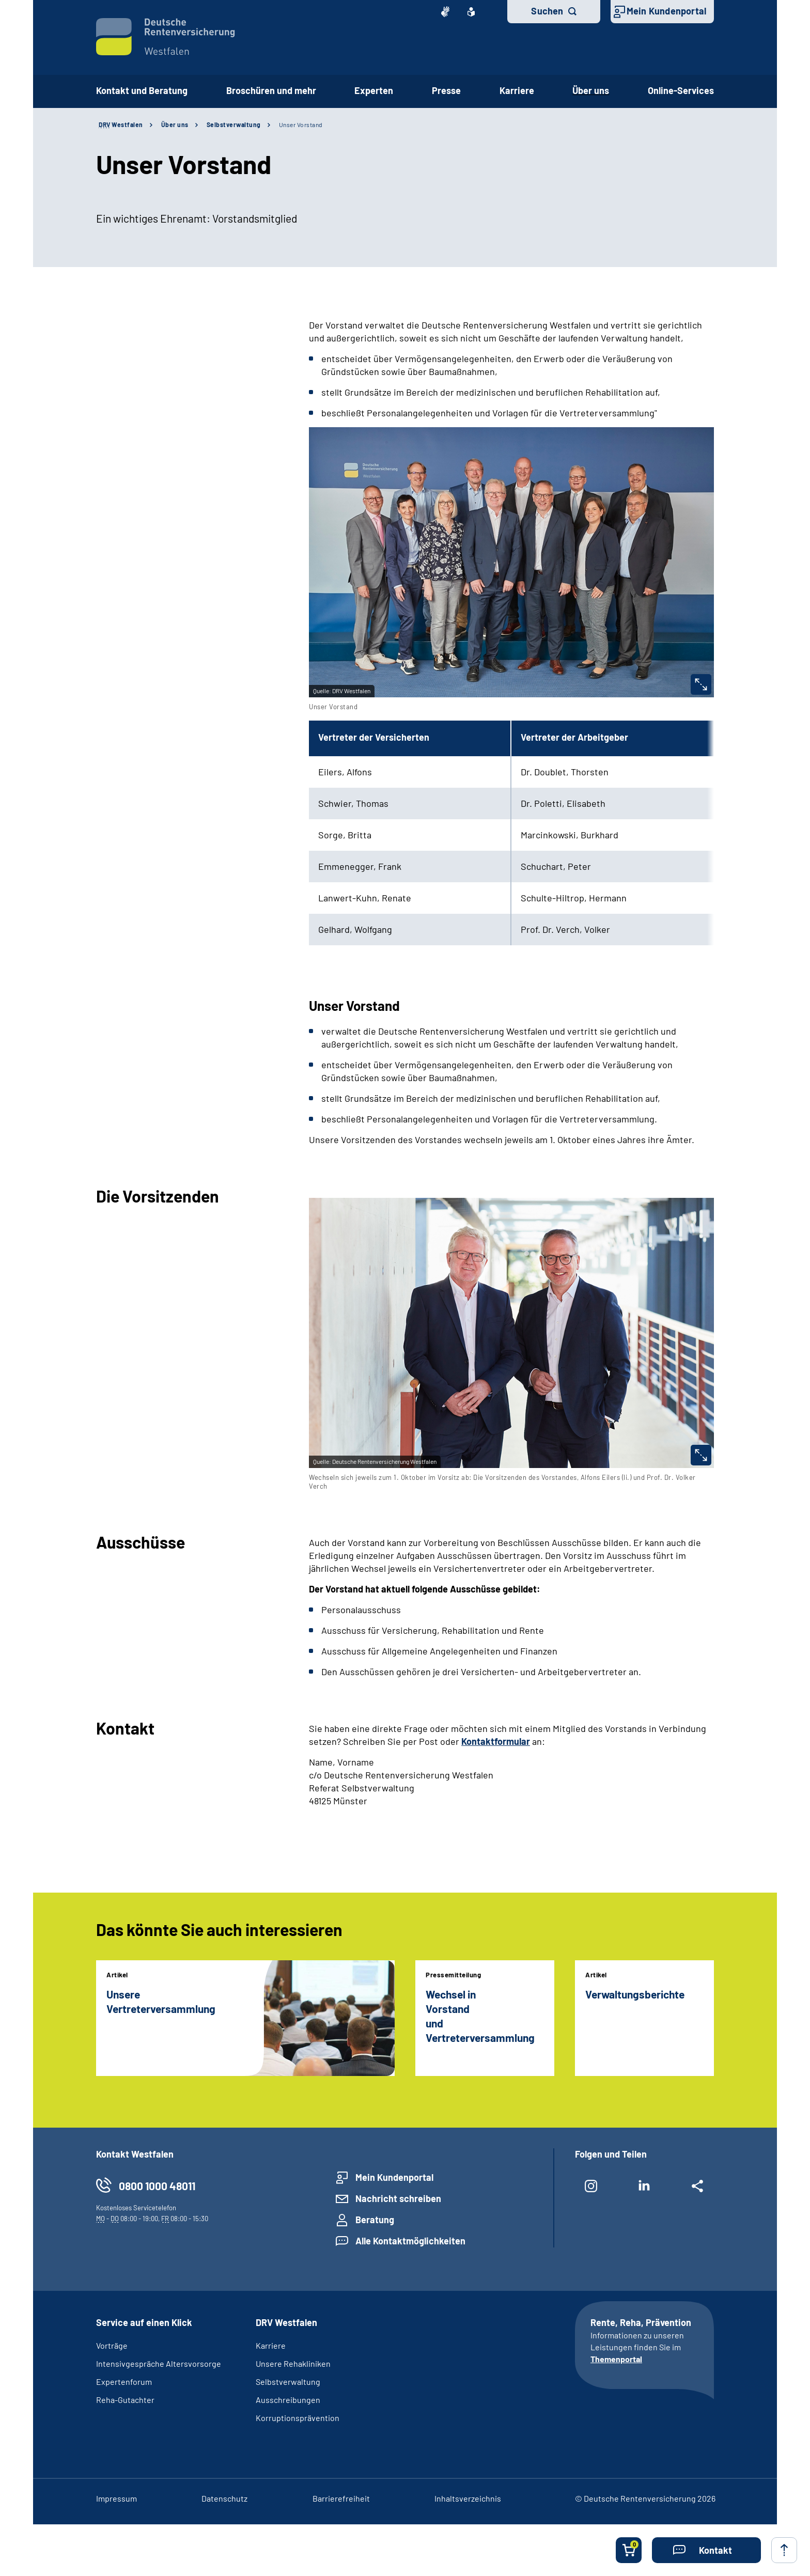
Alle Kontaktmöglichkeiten (410, 2240)
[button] (706, 2550)
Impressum (116, 2498)
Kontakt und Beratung (142, 90)
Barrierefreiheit (341, 2498)
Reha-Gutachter (125, 2400)
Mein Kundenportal (666, 11)
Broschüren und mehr (271, 90)
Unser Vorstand (301, 124)
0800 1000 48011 (157, 2185)
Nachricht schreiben (398, 2198)
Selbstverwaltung (234, 124)
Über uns (590, 90)
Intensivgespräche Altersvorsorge (158, 2363)
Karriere (517, 90)
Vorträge (112, 2345)
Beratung (374, 2219)
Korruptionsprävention (297, 2418)
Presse (446, 90)
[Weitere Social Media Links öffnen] (697, 2190)
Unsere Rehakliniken (293, 2363)
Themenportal (616, 2359)
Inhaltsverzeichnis (467, 2498)
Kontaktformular (495, 1741)
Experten (373, 90)
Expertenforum (124, 2381)
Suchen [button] (547, 11)
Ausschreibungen (288, 2400)
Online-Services (681, 90)
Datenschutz (224, 2498)
